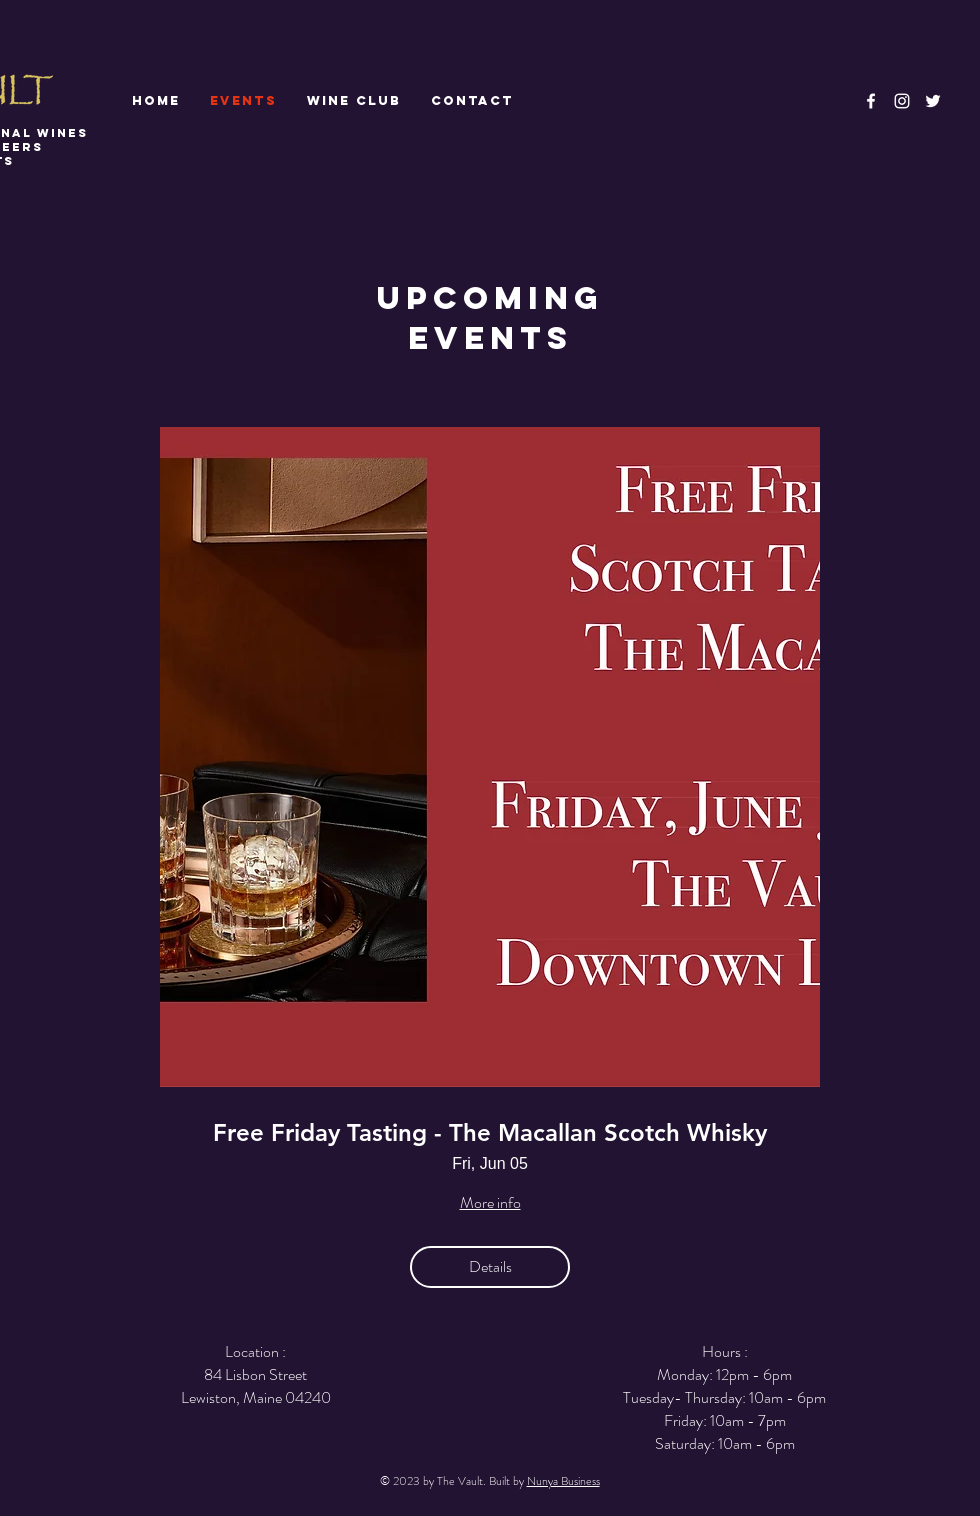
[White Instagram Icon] (902, 101)
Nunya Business (563, 1481)
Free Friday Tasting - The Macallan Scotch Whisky (490, 1133)
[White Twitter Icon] (933, 101)
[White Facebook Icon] (871, 101)
